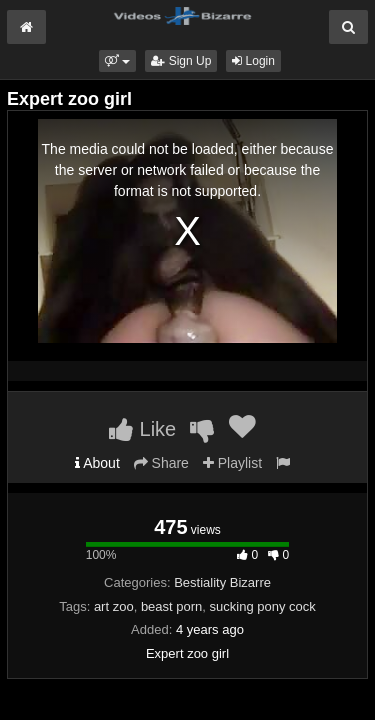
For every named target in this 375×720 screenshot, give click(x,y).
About (97, 463)
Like (142, 429)
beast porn (171, 606)
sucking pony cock (263, 606)
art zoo (114, 606)
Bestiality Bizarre (222, 582)
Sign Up (181, 61)
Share (161, 463)
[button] (117, 61)
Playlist (232, 463)
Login (253, 61)
